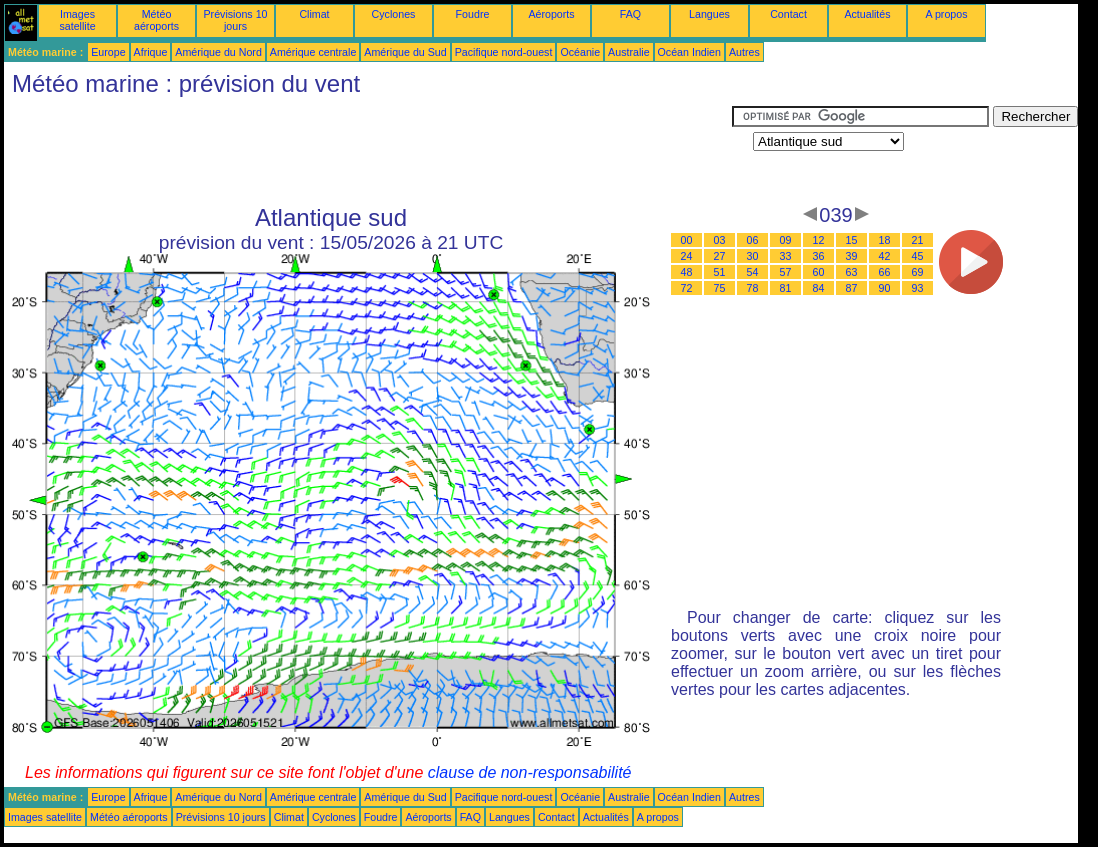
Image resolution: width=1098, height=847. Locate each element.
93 (918, 288)
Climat (314, 14)
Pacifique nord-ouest (504, 52)
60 (819, 272)
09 (786, 240)
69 (918, 272)
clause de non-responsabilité (530, 772)
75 (720, 288)
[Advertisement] (368, 151)
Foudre (473, 14)
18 (885, 240)
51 (720, 272)
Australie (628, 52)
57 (786, 272)
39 (852, 256)
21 (918, 240)
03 (720, 240)
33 (786, 256)
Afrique (151, 52)
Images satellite (77, 20)
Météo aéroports (156, 20)
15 (852, 240)
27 (720, 256)
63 (852, 272)
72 (687, 288)
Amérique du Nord (218, 52)
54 (753, 272)
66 (885, 272)
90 (885, 288)
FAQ (630, 14)
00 (687, 240)
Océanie (580, 52)
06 (753, 240)
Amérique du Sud (405, 52)
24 (687, 256)
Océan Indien (689, 52)
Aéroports (551, 14)
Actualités (867, 14)
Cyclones (394, 14)
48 (687, 272)
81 (786, 288)
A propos (946, 14)
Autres (744, 52)
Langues (709, 14)
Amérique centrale (313, 52)
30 (753, 256)
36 (819, 256)
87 (852, 288)
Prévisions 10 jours (236, 20)
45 (918, 256)
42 (885, 256)
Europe (108, 52)
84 (819, 288)
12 (819, 240)
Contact (788, 14)
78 (753, 288)
